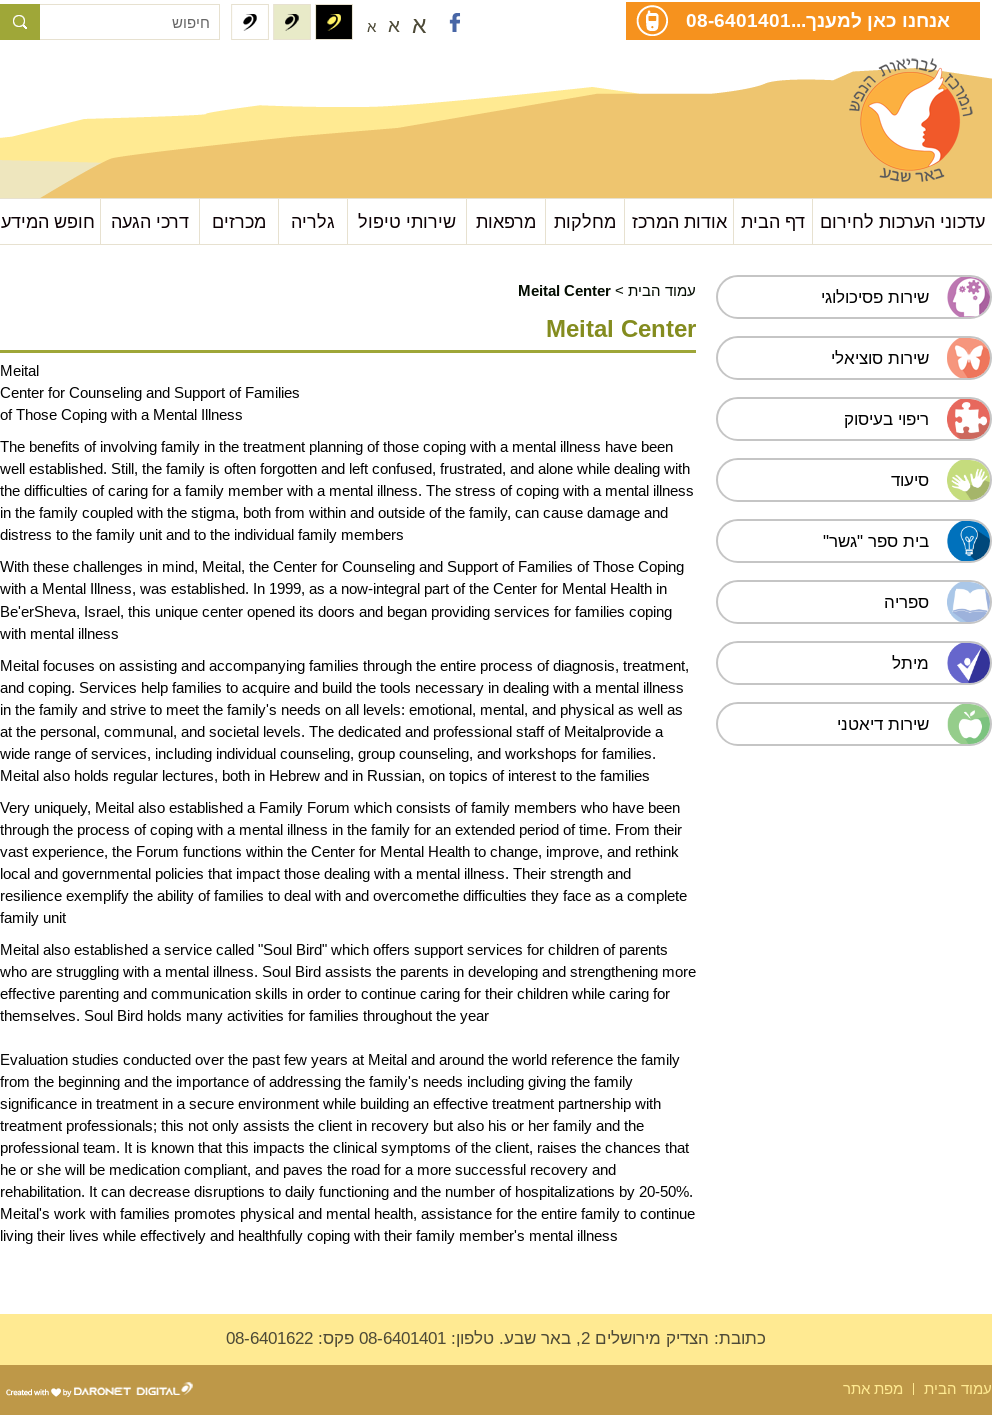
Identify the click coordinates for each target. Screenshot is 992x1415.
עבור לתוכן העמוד (100, 79)
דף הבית (773, 221)
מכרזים (239, 221)
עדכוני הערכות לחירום (902, 221)
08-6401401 (738, 20)
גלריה (313, 221)
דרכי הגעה (150, 221)
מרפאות (506, 221)
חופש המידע (48, 221)
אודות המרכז (679, 221)
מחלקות (585, 221)
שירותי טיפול (407, 221)
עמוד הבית (662, 290)
